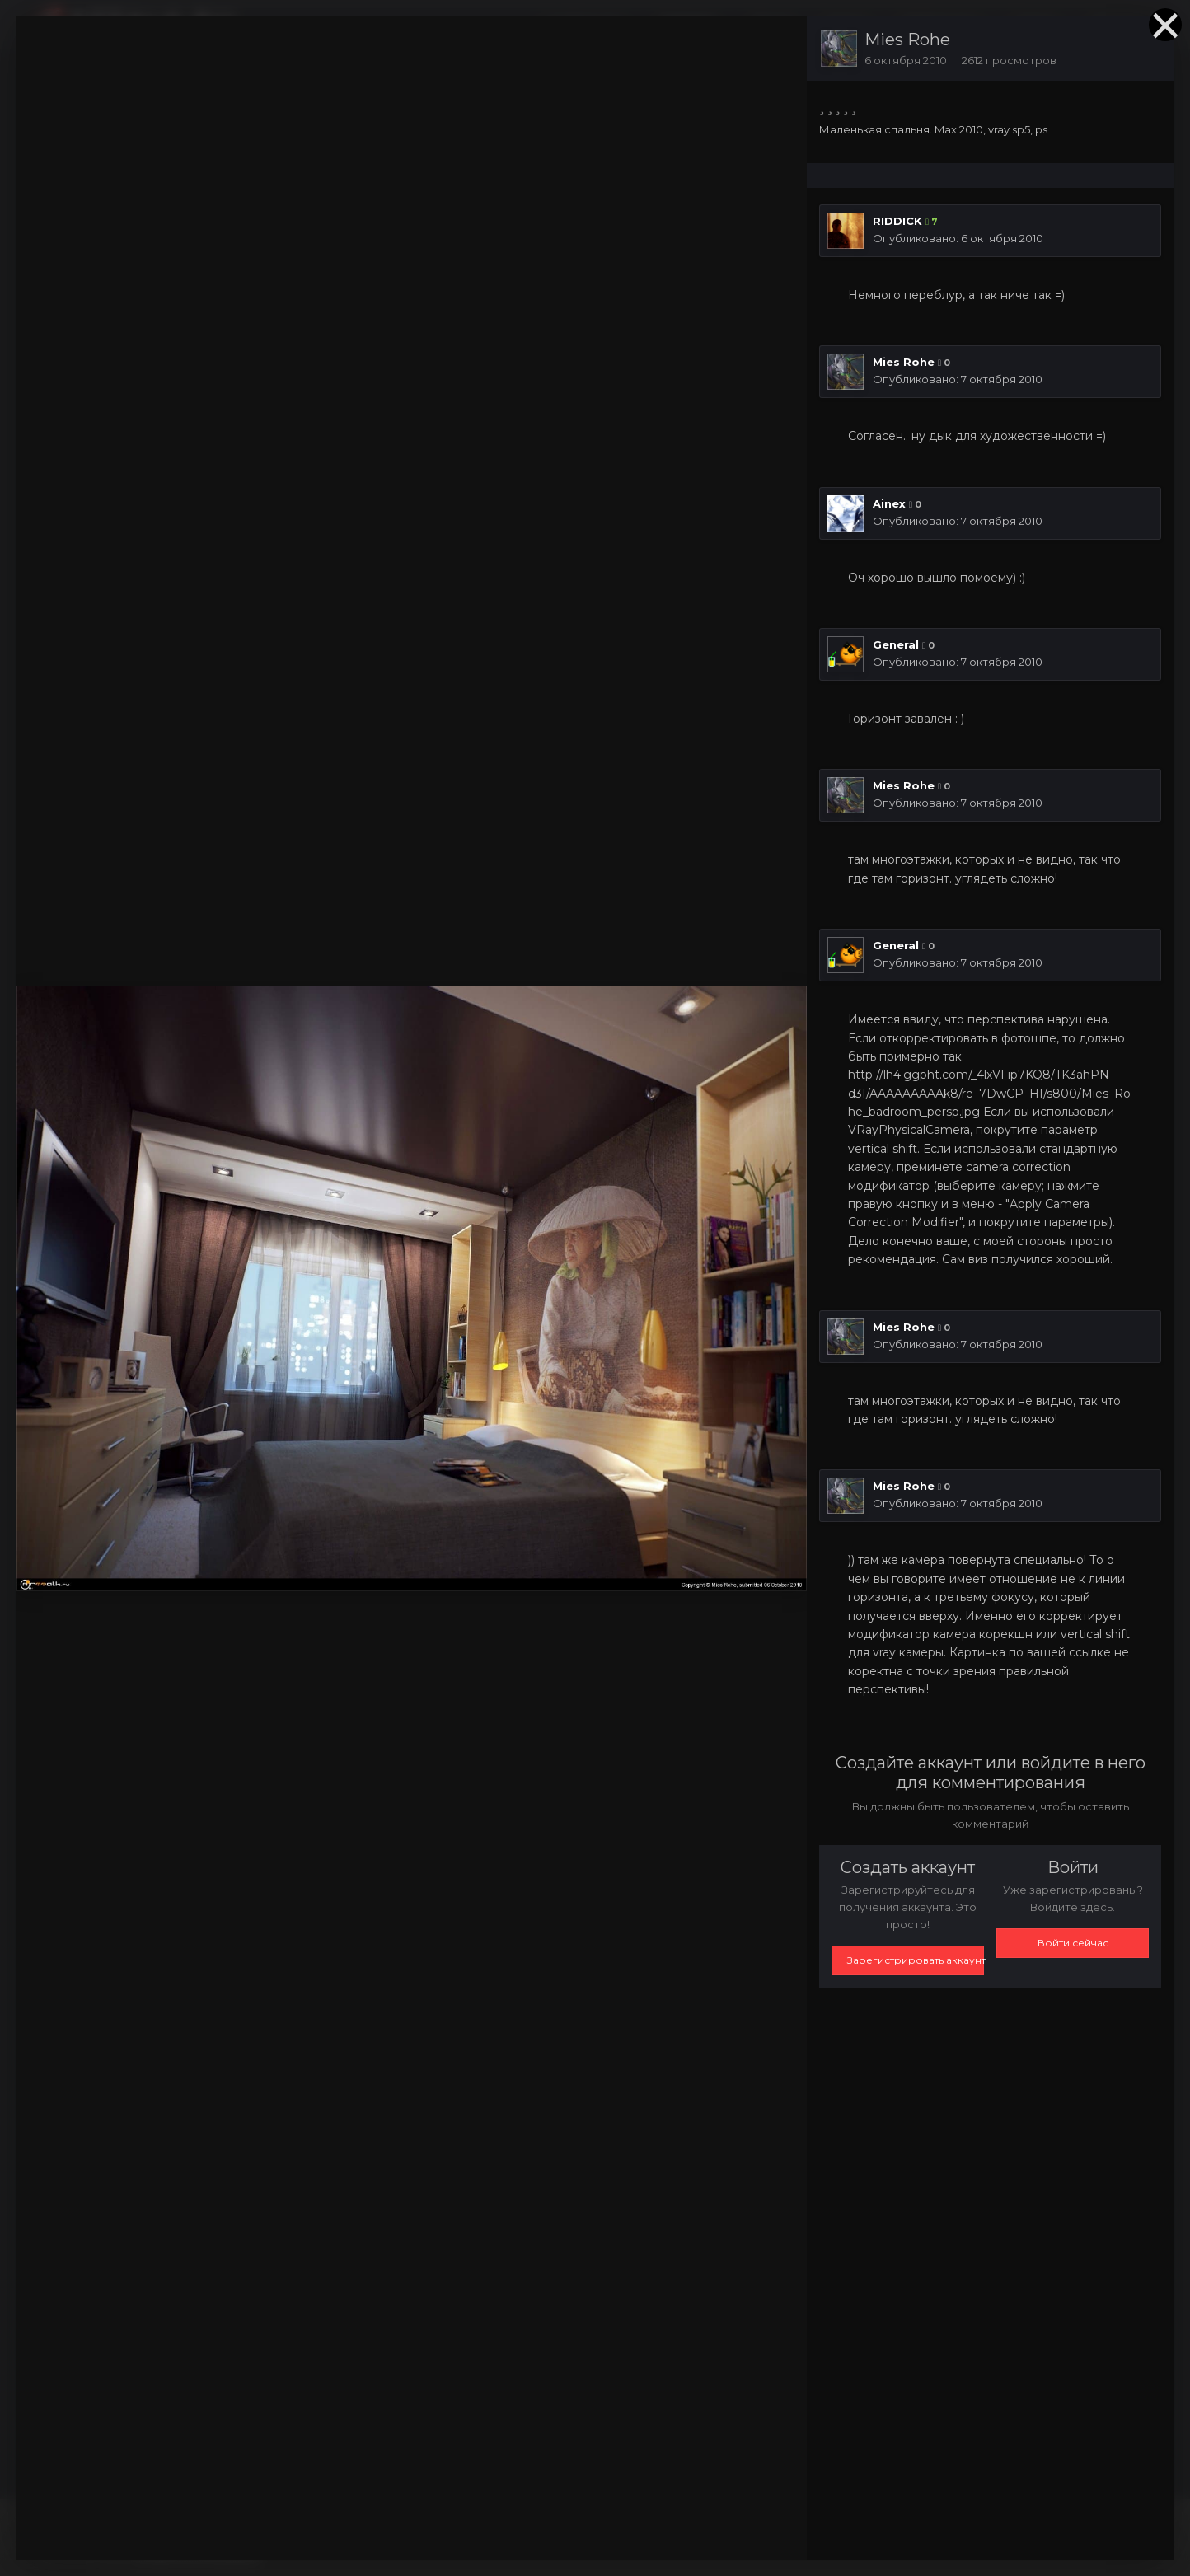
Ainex (889, 503)
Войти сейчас (1073, 1943)
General (896, 644)
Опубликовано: (958, 238)
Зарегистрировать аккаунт (915, 1960)
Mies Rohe (907, 39)
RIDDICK (897, 220)
